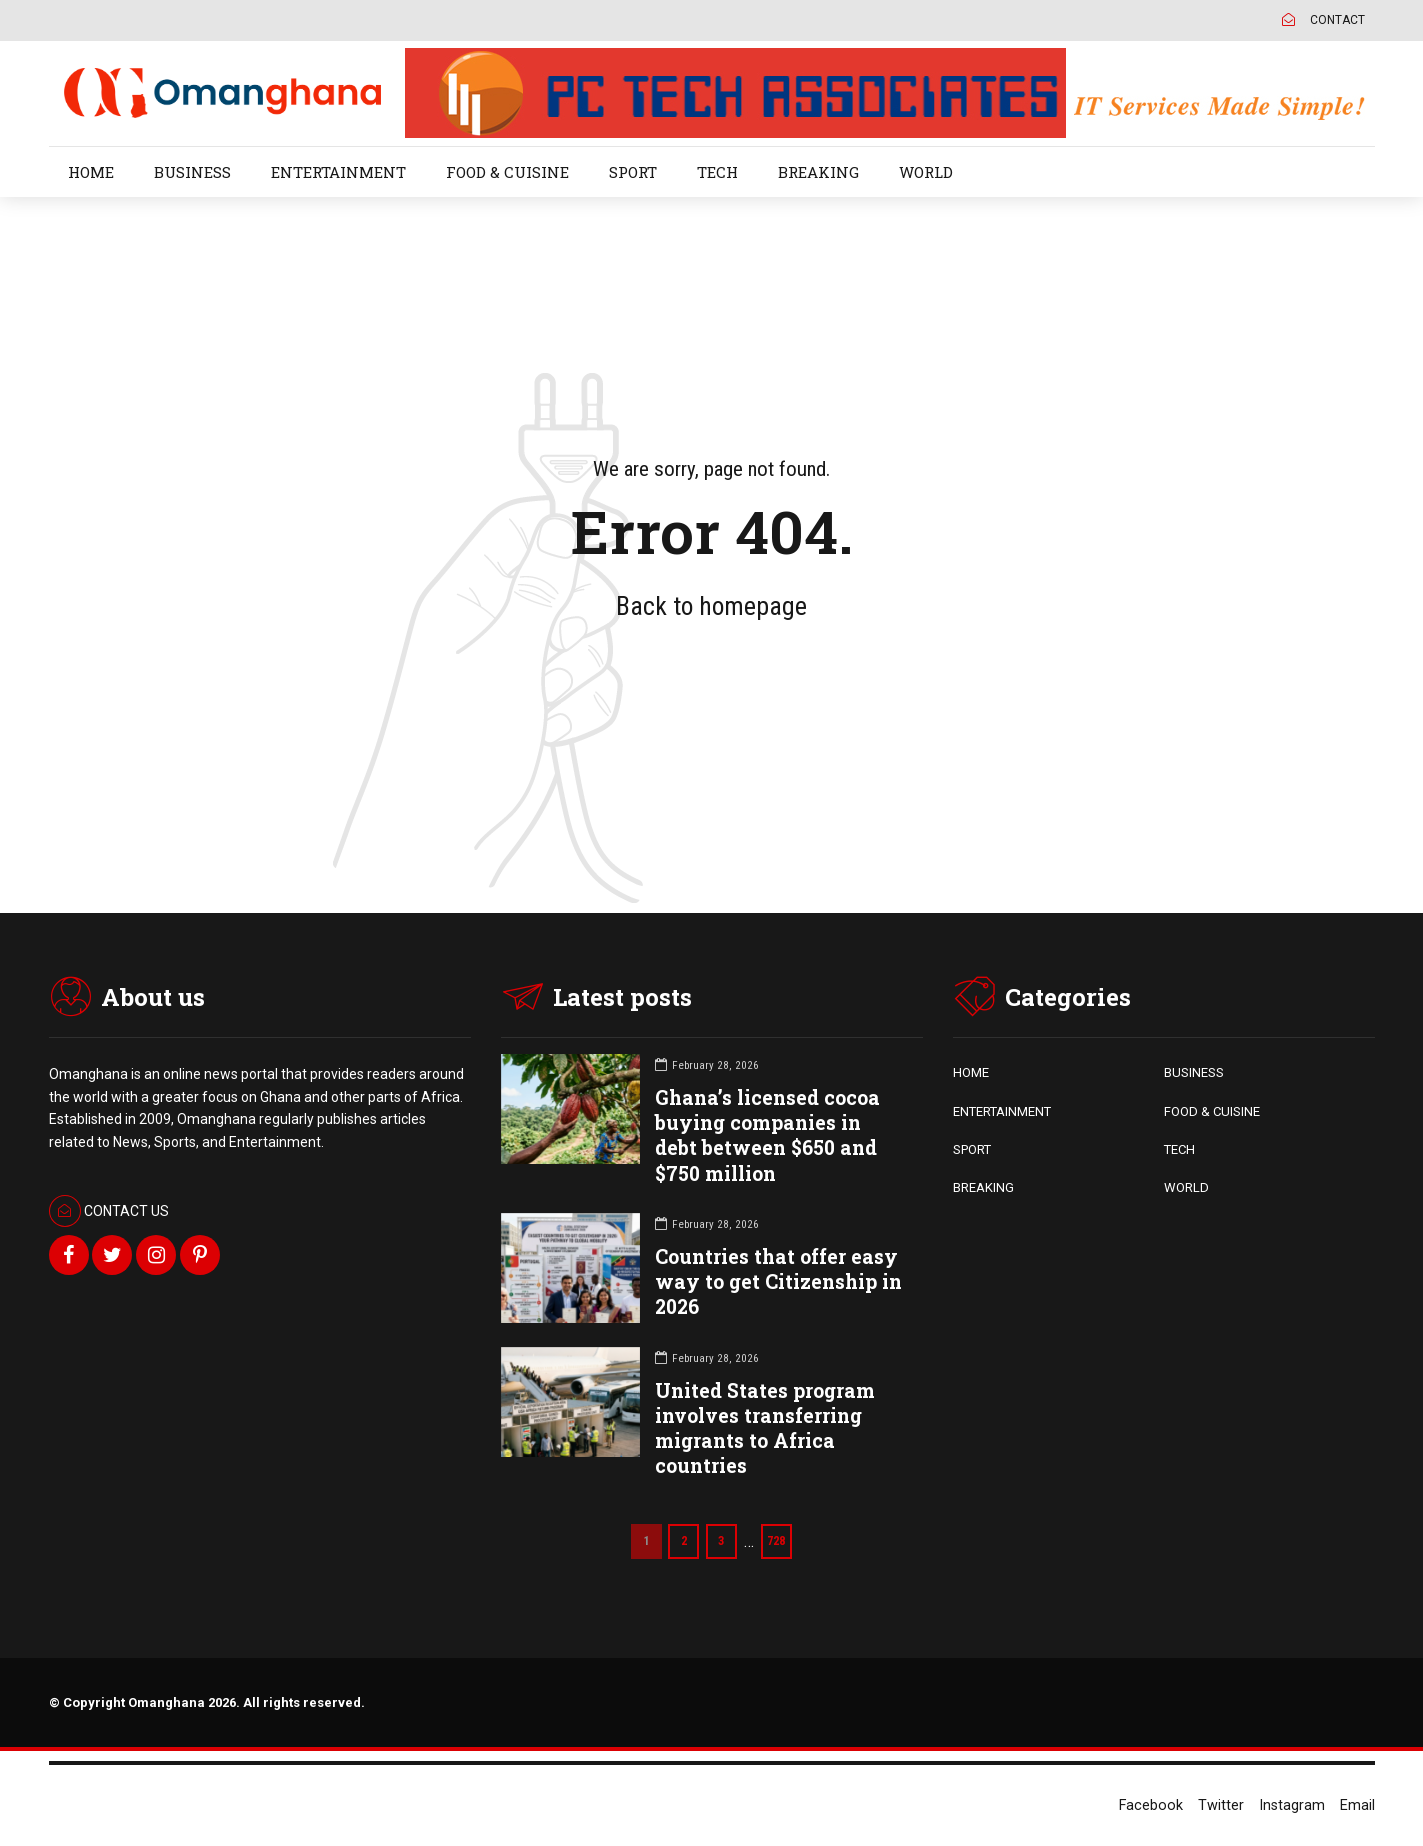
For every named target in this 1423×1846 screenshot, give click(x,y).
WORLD (926, 172)
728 (779, 1540)
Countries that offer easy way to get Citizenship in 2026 (778, 1281)
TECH (717, 172)
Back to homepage (711, 606)
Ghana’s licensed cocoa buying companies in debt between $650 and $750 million (767, 1135)
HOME (91, 172)
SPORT (633, 172)
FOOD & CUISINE (507, 172)
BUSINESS (192, 172)
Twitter (1221, 1805)
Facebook (1151, 1805)
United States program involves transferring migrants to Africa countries (765, 1428)
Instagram (1292, 1805)
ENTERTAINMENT (338, 172)
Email (1357, 1805)
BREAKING (818, 172)
